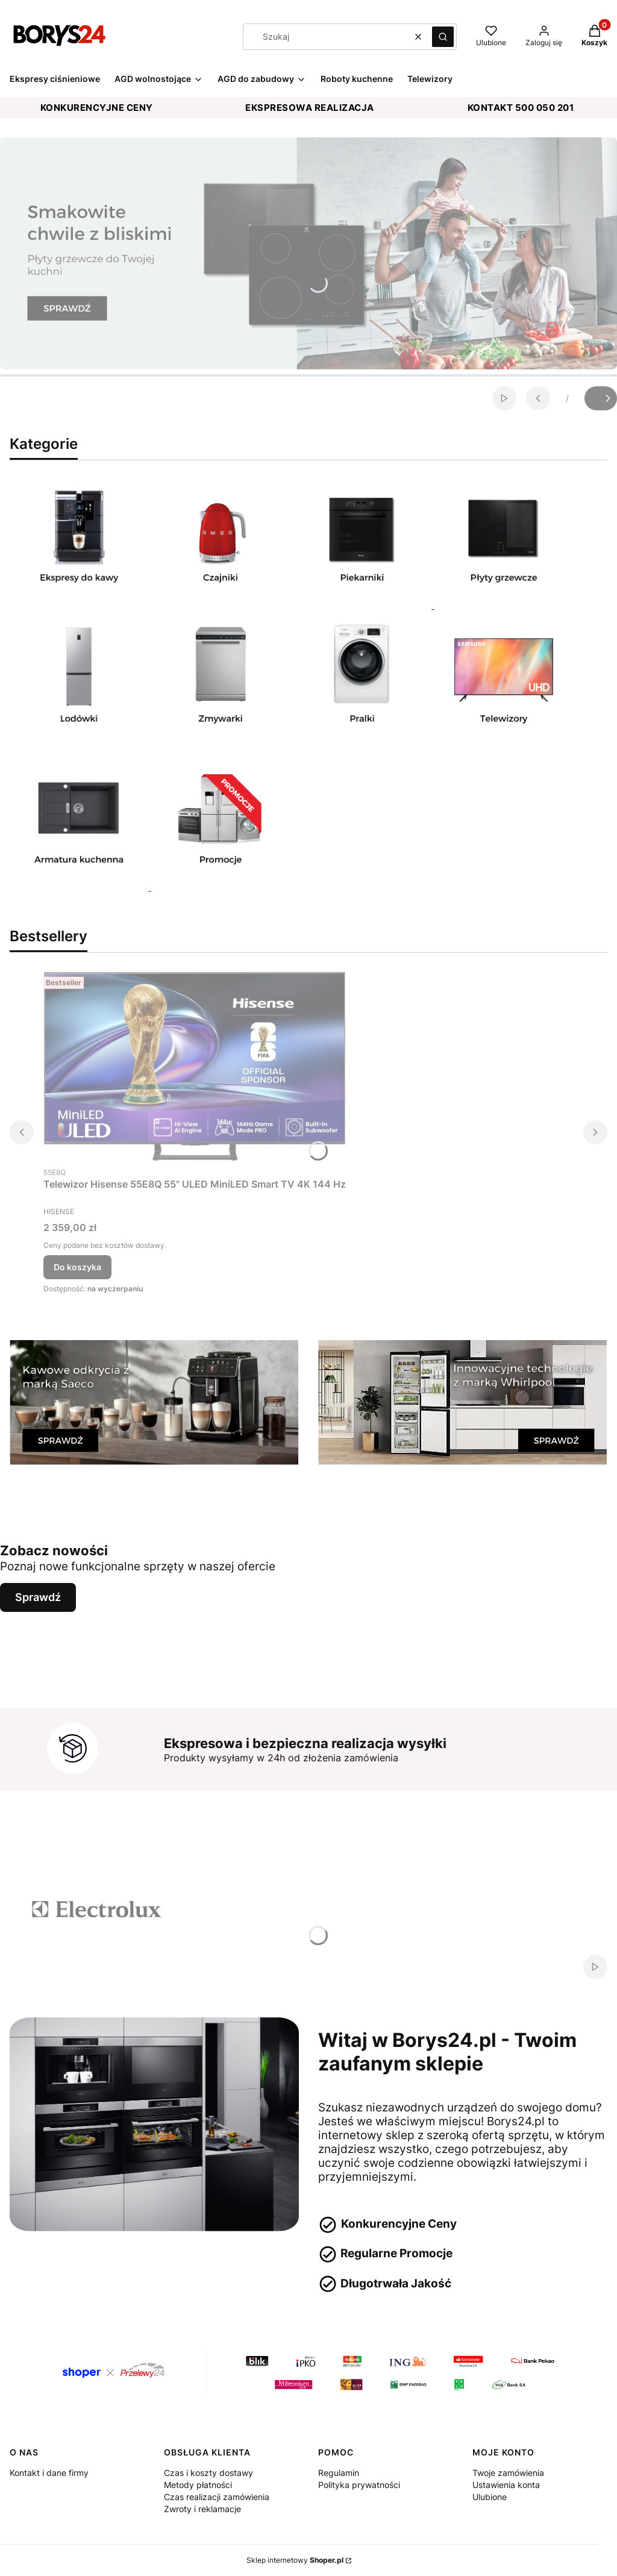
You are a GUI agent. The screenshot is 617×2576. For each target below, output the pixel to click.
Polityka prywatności (359, 2485)
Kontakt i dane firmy (49, 2473)
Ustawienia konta (506, 2485)
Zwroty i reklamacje (202, 2509)
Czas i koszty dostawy (208, 2473)
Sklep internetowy (294, 2560)
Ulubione (489, 2497)
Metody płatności (198, 2485)
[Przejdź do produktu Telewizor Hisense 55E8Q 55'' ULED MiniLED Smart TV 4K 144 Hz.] (194, 1066)
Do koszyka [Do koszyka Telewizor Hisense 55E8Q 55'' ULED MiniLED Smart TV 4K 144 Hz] (77, 1267)
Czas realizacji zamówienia (216, 2497)
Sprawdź (38, 1597)
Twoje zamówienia (508, 2473)
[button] (443, 37)
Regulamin (338, 2473)
